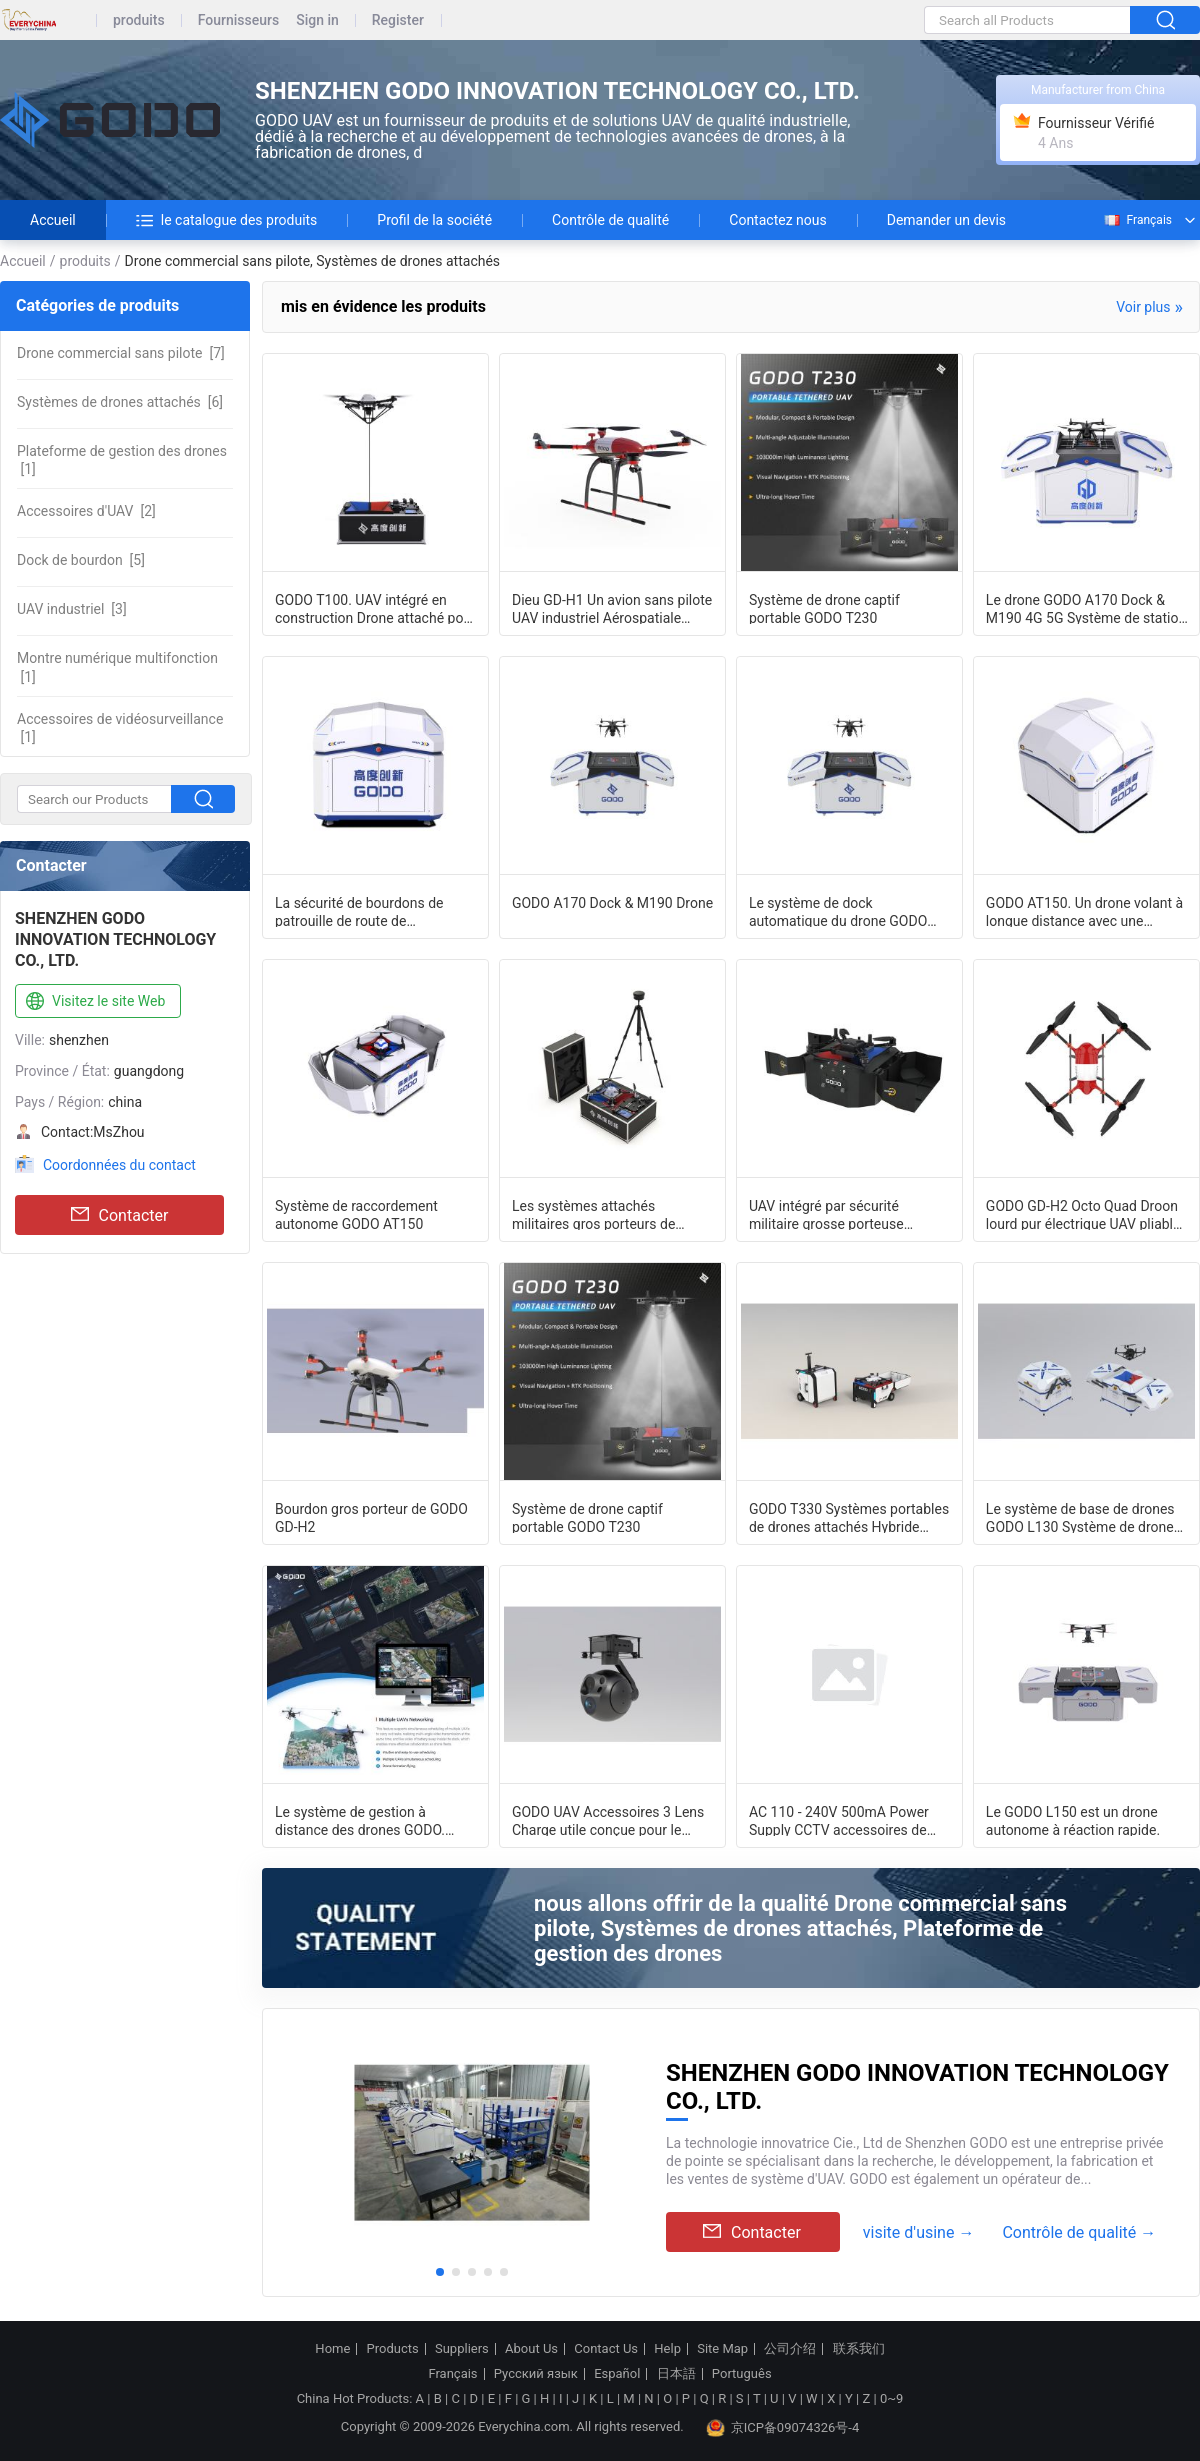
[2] (86, 511)
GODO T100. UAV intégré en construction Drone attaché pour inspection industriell (375, 608)
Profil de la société (434, 220)
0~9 (891, 2398)
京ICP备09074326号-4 (783, 2428)
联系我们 (859, 2349)
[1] (122, 460)
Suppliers (462, 2349)
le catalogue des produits (227, 220)
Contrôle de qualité (610, 220)
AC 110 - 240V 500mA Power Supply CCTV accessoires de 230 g (839, 1820)
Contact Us (606, 2349)
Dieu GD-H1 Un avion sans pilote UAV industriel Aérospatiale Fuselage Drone (612, 608)
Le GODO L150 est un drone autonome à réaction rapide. (1073, 1820)
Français (1137, 220)
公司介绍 (790, 2349)
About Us (531, 2349)
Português (742, 2374)
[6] (120, 402)
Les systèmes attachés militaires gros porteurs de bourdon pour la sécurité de (597, 1214)
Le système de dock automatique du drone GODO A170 (838, 911)
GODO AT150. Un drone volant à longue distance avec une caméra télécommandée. (1084, 911)
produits (139, 20)
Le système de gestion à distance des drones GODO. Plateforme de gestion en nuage (374, 1820)
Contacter (120, 1215)
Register (398, 20)
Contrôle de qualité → (1079, 2232)
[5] (81, 560)
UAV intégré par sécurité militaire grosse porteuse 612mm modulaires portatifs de (847, 1214)
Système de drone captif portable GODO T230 (824, 608)
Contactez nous (777, 220)
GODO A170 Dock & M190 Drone (612, 903)
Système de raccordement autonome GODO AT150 (356, 1214)
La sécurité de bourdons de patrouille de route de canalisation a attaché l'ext (359, 911)
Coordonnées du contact (119, 1165)
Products (393, 2349)
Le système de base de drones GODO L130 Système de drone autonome (1080, 1517)
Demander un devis (946, 220)
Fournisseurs (238, 20)
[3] (72, 609)
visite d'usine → (919, 2232)
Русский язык (536, 2374)
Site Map (722, 2349)
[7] (121, 353)
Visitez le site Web (93, 1002)
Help (667, 2349)
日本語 (676, 2374)
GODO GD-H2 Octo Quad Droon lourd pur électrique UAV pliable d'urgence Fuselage (1083, 1214)
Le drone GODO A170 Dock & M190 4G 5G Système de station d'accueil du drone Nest (1086, 608)
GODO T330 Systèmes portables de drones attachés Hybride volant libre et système (849, 1517)
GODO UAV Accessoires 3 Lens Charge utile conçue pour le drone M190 (608, 1820)
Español (617, 2374)
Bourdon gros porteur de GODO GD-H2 (371, 1517)
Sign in (317, 20)
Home (332, 2349)
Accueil (53, 220)
